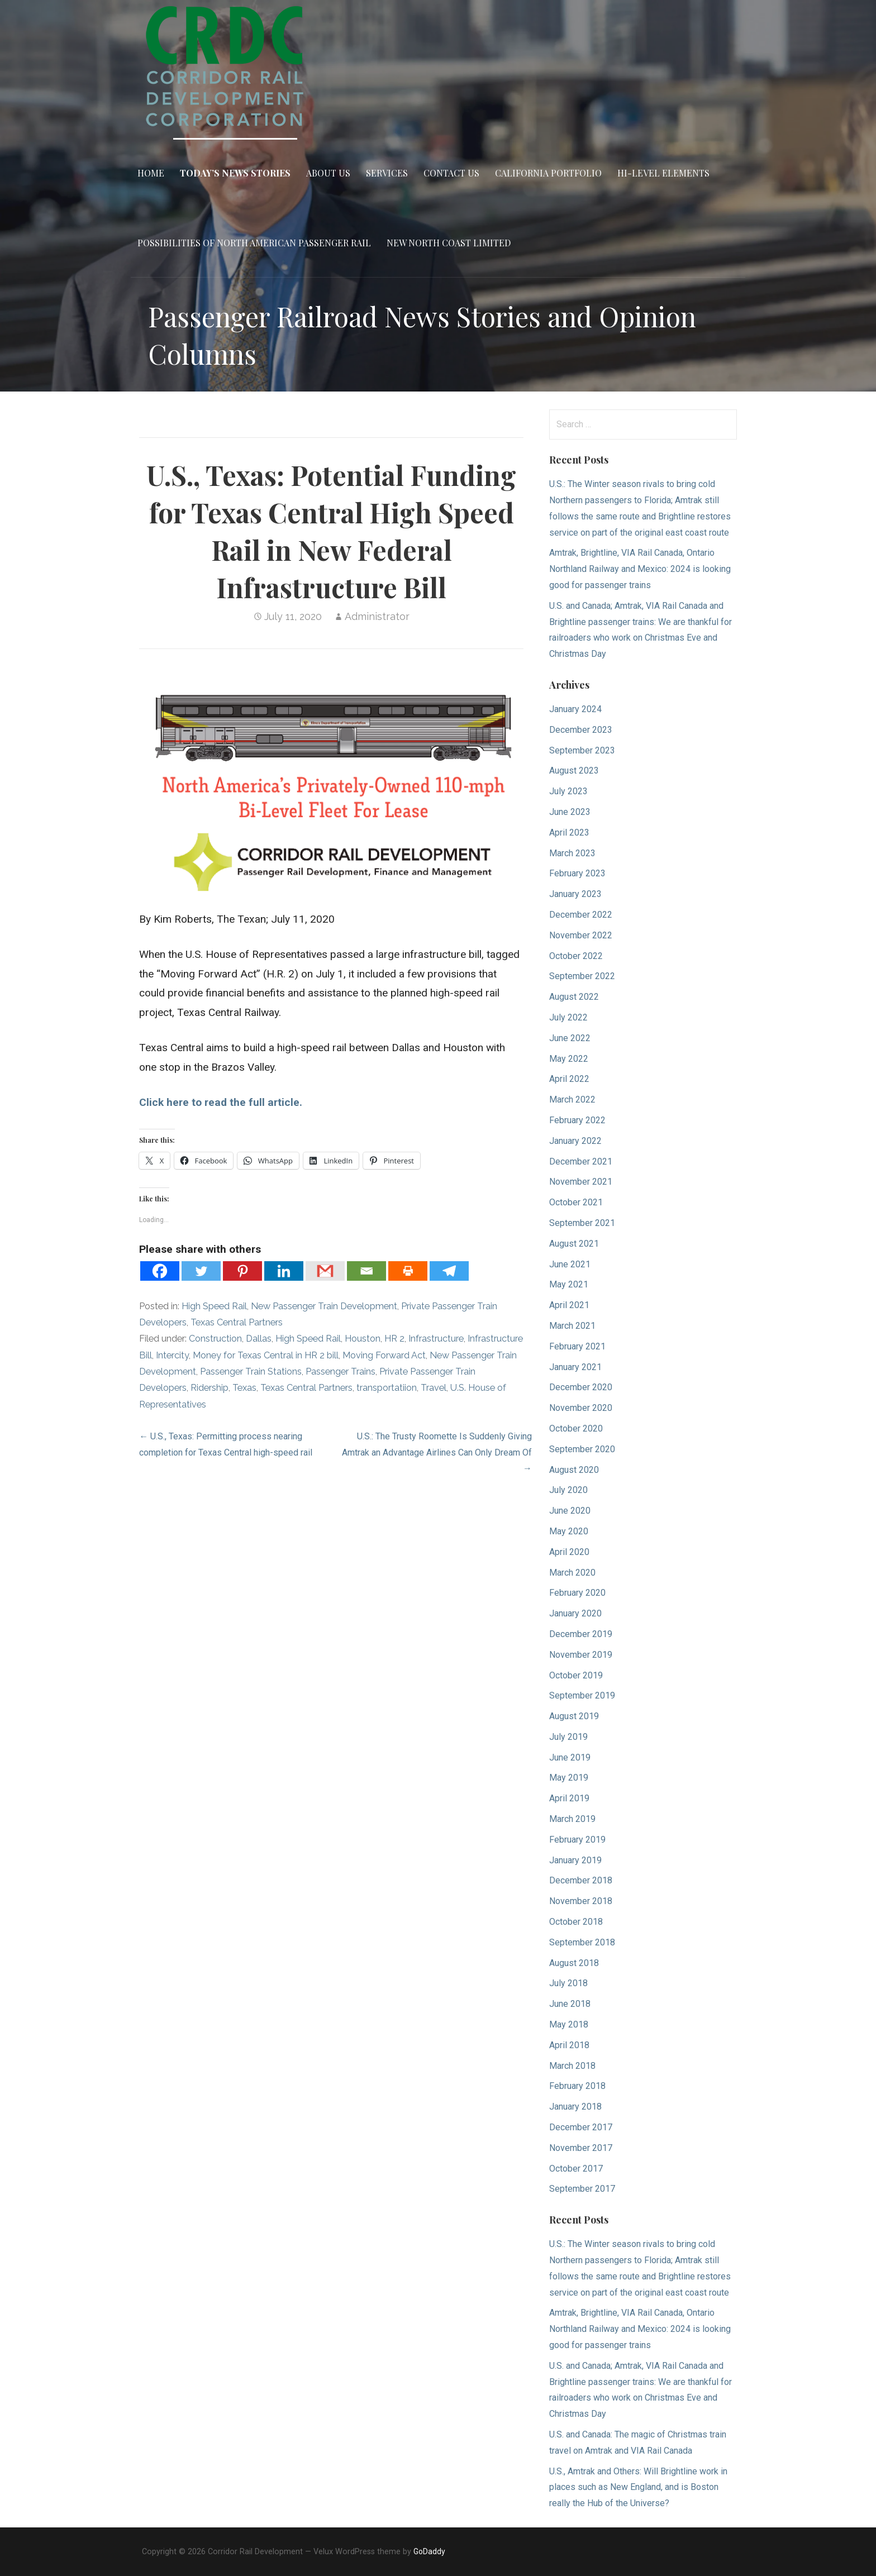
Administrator (377, 616)
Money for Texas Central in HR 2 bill (266, 1355)
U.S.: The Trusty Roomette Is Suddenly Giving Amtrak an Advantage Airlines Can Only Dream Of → (437, 1452)
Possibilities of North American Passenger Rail (254, 243)
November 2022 (580, 935)
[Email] (366, 1271)
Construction (215, 1338)
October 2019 (576, 1675)
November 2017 (580, 2148)
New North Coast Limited (449, 243)
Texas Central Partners (237, 1322)
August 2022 (574, 996)
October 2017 (576, 2168)
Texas (244, 1387)
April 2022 (569, 1079)
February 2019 (577, 1839)
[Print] (407, 1271)
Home (150, 173)
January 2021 (575, 1367)
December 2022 (580, 914)
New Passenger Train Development (324, 1306)
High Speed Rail (214, 1306)
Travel (433, 1387)
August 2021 (574, 1243)
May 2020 (568, 1531)
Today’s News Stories (235, 173)
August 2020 (574, 1469)
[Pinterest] (242, 1271)
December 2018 (580, 1880)
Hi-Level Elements (663, 173)
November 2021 (580, 1181)
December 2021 (580, 1161)
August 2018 (574, 1963)
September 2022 (582, 976)
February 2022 (577, 1120)
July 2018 (568, 1983)
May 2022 (568, 1058)
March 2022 (572, 1099)
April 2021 (569, 1305)
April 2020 (569, 1552)
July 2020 (568, 1490)
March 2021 (572, 1325)
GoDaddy (429, 2551)
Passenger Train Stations (251, 1371)
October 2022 (576, 956)
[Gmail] (325, 1271)
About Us (328, 173)
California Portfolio (548, 173)
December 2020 (580, 1387)
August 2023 (574, 770)
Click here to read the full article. (220, 1102)
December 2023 (580, 729)
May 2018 (568, 2024)
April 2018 (569, 2045)
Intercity (172, 1355)
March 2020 (572, 1572)
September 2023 (582, 750)
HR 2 (394, 1338)
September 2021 (582, 1223)
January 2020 (575, 1613)
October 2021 (576, 1202)
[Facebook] (159, 1271)
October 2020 (576, 1428)
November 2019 (580, 1654)
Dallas (259, 1338)
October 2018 (576, 1921)
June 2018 (570, 2003)
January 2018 (575, 2106)
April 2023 (569, 832)
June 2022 (570, 1038)
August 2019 (574, 1716)
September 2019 (582, 1695)
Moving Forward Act (384, 1355)
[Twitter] (201, 1271)
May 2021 (568, 1284)
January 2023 (575, 894)
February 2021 (577, 1346)
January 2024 (575, 709)
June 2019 (570, 1757)
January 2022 (575, 1141)
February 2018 (577, 2086)
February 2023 (577, 873)
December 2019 (580, 1634)
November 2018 (580, 1901)
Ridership (209, 1387)
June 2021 (570, 1264)
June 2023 (570, 812)
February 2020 (577, 1592)
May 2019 (568, 1777)
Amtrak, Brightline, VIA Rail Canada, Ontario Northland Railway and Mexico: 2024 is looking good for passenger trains (640, 568)
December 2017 (580, 2127)
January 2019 (575, 1860)
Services (387, 173)
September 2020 (582, 1449)
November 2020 (580, 1408)
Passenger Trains (340, 1371)
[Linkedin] (283, 1271)
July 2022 (568, 1017)
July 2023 (568, 791)
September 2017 (582, 2188)
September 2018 (582, 1942)
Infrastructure (436, 1338)
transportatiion (386, 1387)
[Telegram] (449, 1271)
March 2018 (572, 2065)
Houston (362, 1338)
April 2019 (569, 1798)
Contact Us (451, 173)
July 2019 (568, 1736)
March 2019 (572, 1819)
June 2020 (570, 1510)
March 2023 (572, 853)
